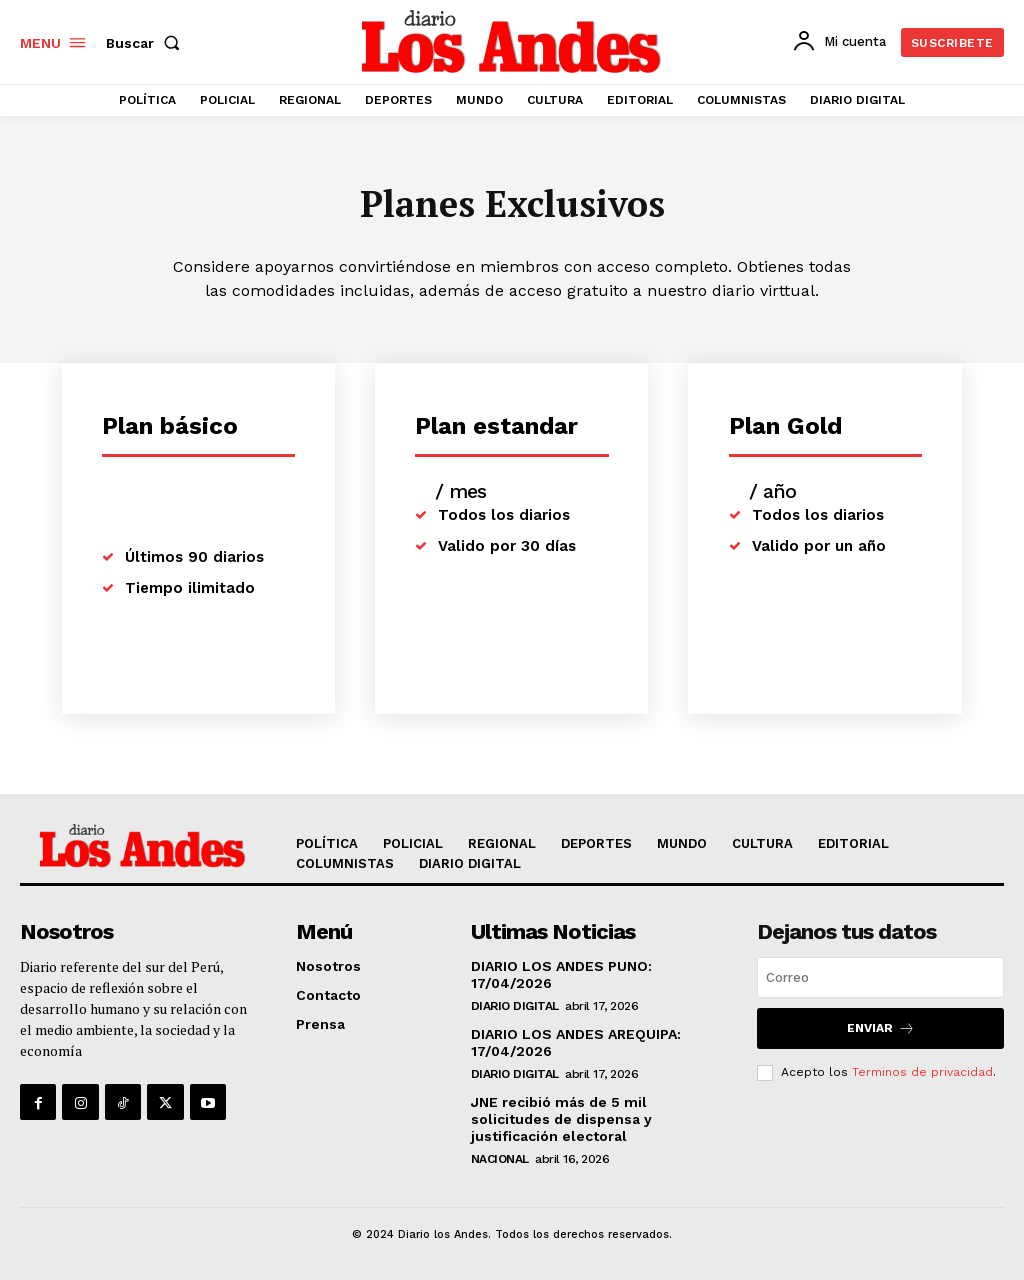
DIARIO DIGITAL (515, 1006)
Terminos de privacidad (922, 1072)
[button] (147, 43)
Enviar (881, 1028)
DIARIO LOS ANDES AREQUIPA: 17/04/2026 (576, 1042)
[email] (880, 977)
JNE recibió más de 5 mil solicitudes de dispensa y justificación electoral (561, 1118)
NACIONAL (500, 1158)
